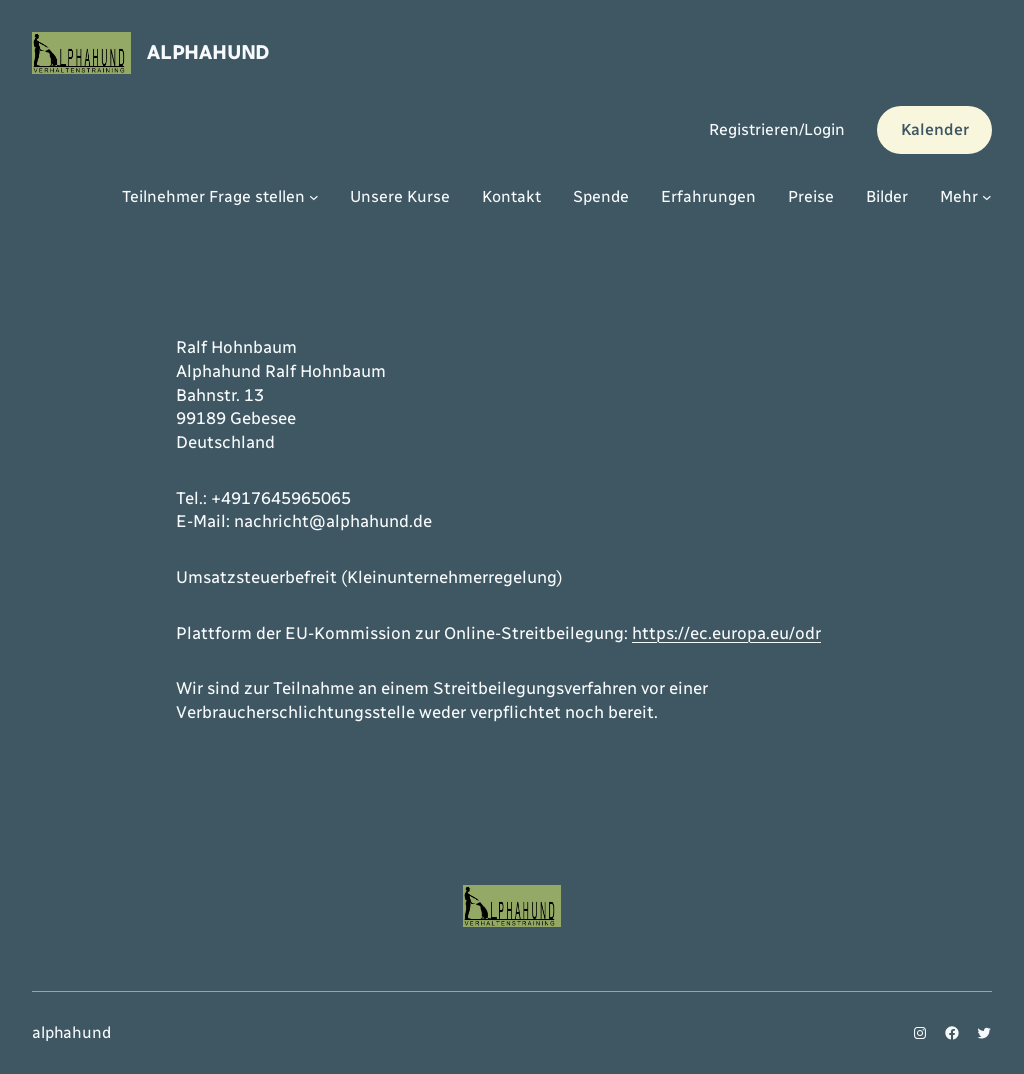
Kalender (935, 129)
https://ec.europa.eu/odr (726, 633)
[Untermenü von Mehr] (987, 197)
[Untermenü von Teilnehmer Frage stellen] (314, 197)
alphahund (208, 52)
